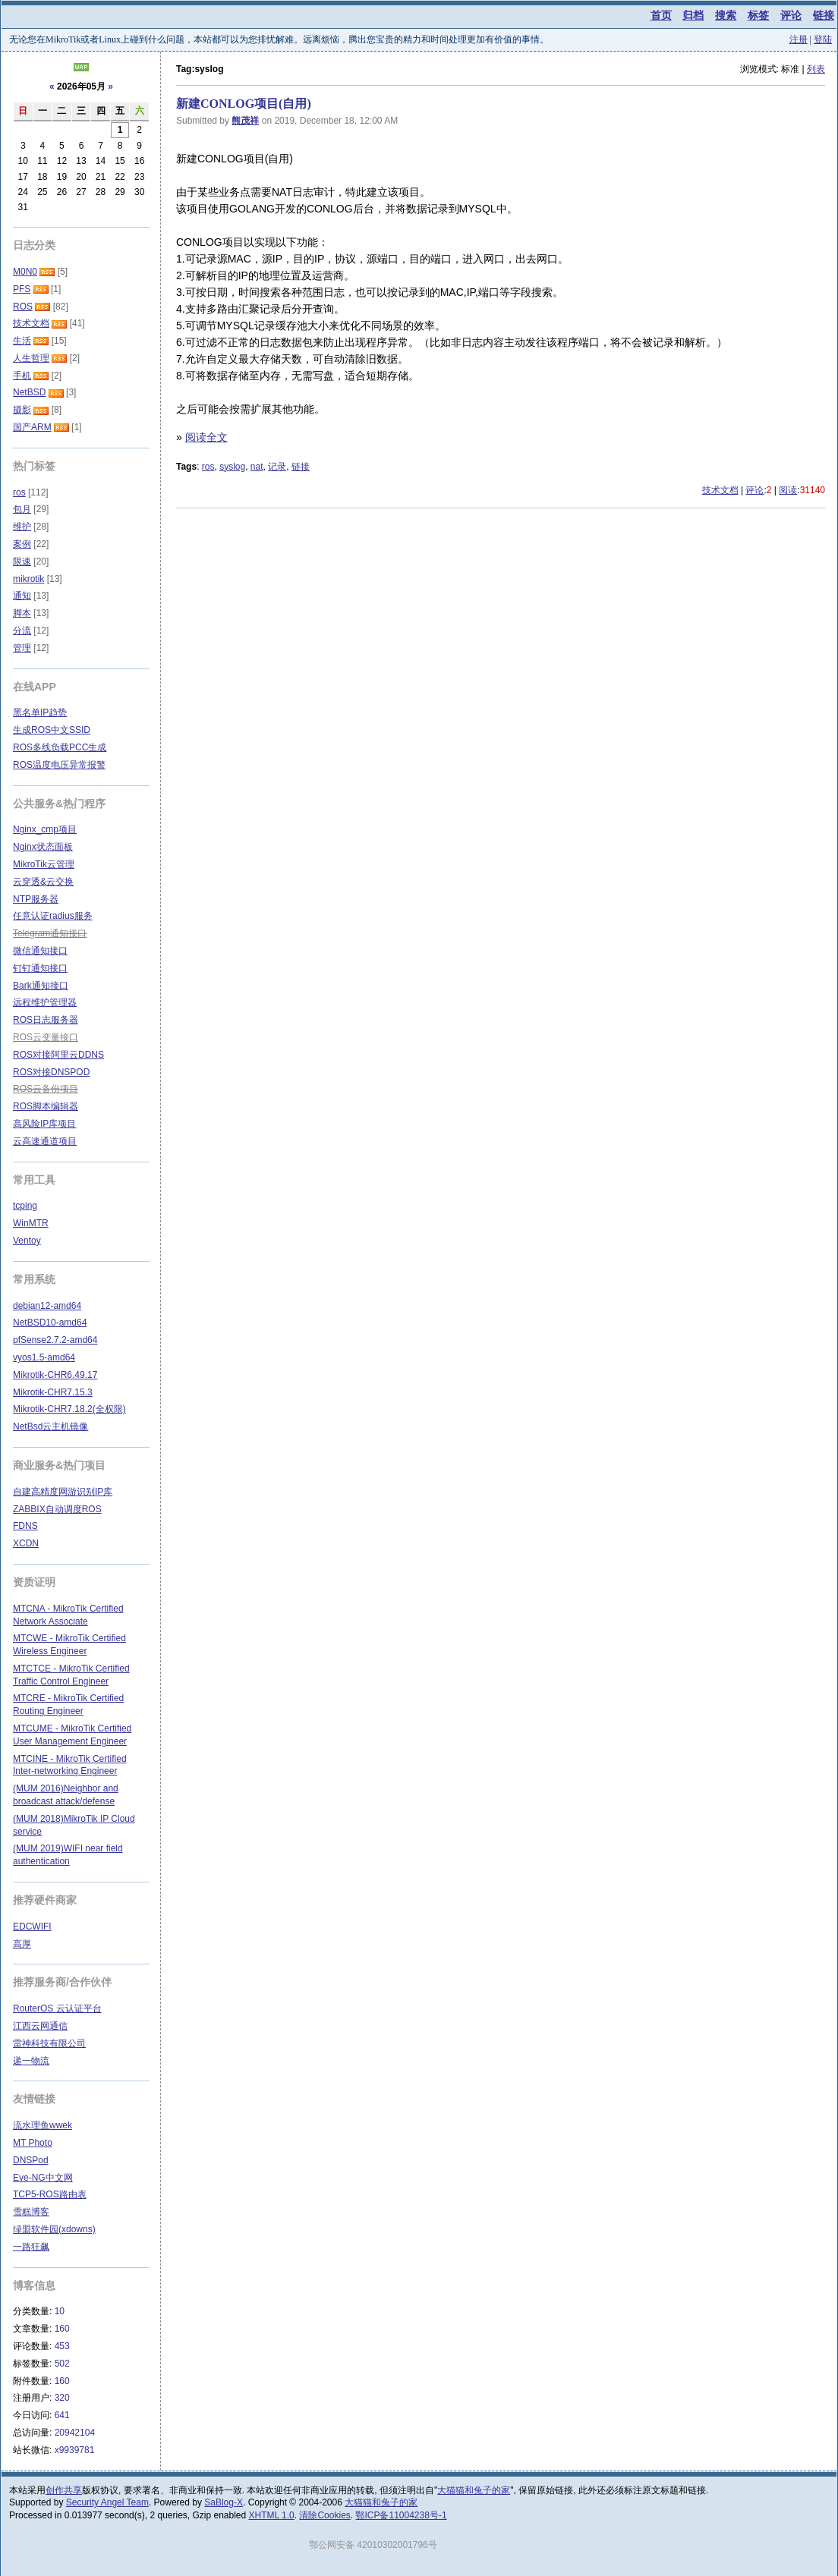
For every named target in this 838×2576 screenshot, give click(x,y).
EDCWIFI (32, 1926)
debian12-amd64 (47, 1306)
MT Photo (32, 2142)
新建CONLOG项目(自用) (243, 103)
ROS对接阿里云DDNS (58, 1054)
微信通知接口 (40, 950)
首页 (661, 15)
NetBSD (29, 392)
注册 (798, 39)
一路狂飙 (31, 2246)
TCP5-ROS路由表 (50, 2194)
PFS (21, 289)
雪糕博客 (31, 2211)
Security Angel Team (107, 2502)
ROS (23, 306)
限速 (22, 561)
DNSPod (31, 2160)
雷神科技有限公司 (49, 2043)
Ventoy (27, 1240)
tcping (25, 1205)
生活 (22, 340)
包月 (22, 509)
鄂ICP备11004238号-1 (400, 2515)
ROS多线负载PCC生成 (59, 747)
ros (208, 466)
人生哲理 (31, 358)
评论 (791, 15)
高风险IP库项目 (44, 1123)
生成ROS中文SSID (51, 730)
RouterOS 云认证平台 (57, 2008)
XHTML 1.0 (272, 2515)
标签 (758, 15)
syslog (232, 466)
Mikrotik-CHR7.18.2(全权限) (69, 1409)
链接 (823, 15)
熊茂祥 (245, 120)
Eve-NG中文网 (43, 2177)
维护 (22, 526)
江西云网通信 (40, 2026)
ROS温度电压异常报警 (59, 765)
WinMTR (31, 1223)
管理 (22, 648)
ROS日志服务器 (45, 1019)
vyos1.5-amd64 (44, 1357)
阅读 (788, 490)
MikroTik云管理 (43, 864)
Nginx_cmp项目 (45, 829)
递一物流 (31, 2060)
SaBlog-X (223, 2502)
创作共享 (64, 2490)
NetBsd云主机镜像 (50, 1426)
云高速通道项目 (45, 1141)
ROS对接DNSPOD (51, 1072)
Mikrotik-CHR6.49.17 (55, 1375)
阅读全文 (206, 437)
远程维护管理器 (45, 1002)
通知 (22, 595)
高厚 (22, 1944)
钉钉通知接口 (40, 968)
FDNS (25, 1526)
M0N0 (25, 271)
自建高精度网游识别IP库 (62, 1491)
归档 (693, 15)
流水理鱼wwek (42, 2125)
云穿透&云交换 (43, 881)
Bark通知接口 (40, 985)
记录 (277, 466)
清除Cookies (324, 2515)
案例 (22, 544)
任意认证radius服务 (53, 916)
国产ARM (32, 427)
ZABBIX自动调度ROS (57, 1509)
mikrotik (28, 579)
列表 (816, 69)
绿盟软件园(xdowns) (54, 2229)
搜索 (725, 15)
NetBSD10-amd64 (50, 1322)
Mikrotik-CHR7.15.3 (53, 1392)
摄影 (22, 409)
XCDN (26, 1543)
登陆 (823, 39)
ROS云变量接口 (45, 1037)
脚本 (22, 613)
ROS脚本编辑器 (45, 1106)
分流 (22, 630)
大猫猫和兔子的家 (473, 2490)
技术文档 (720, 490)
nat (256, 466)
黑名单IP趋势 (40, 712)
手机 (22, 375)
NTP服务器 (35, 899)
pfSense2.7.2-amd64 (55, 1340)
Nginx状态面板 (43, 846)
